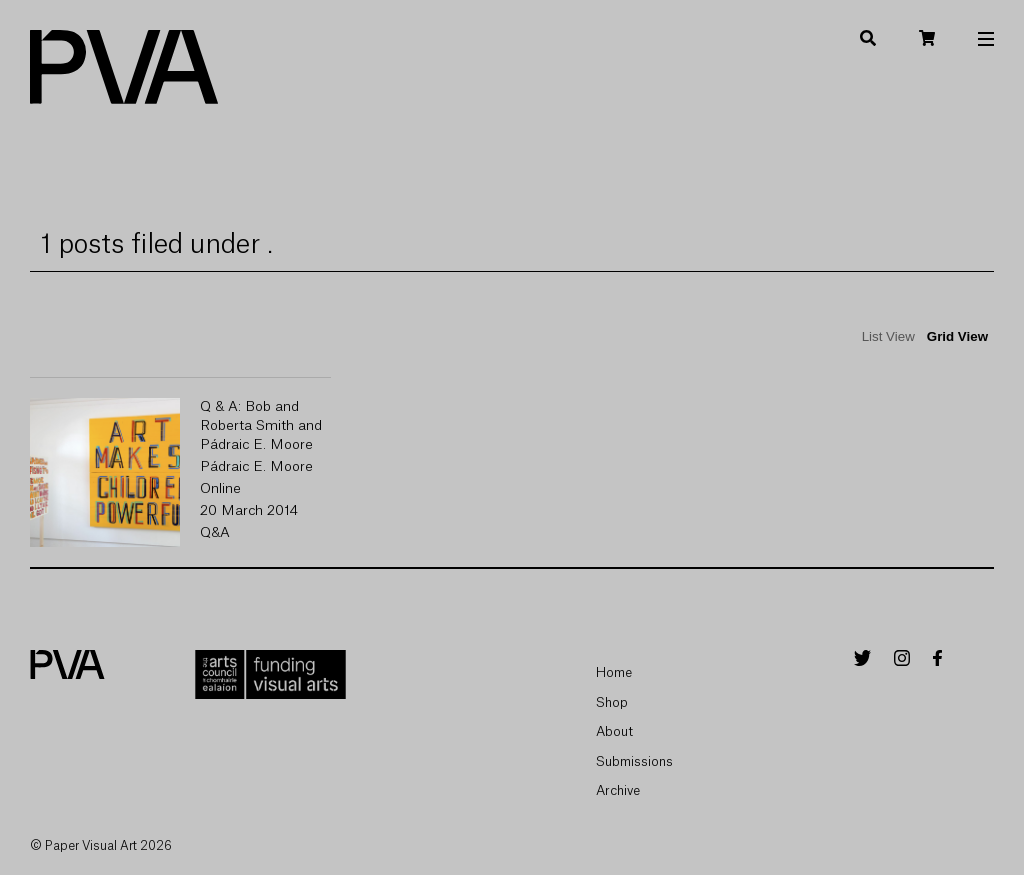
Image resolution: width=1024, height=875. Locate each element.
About (614, 731)
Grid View (957, 336)
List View (888, 336)
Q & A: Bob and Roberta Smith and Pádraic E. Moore (261, 426)
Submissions (634, 761)
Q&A (215, 533)
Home (614, 672)
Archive (618, 790)
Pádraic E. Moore (256, 467)
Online (220, 489)
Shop (612, 702)
